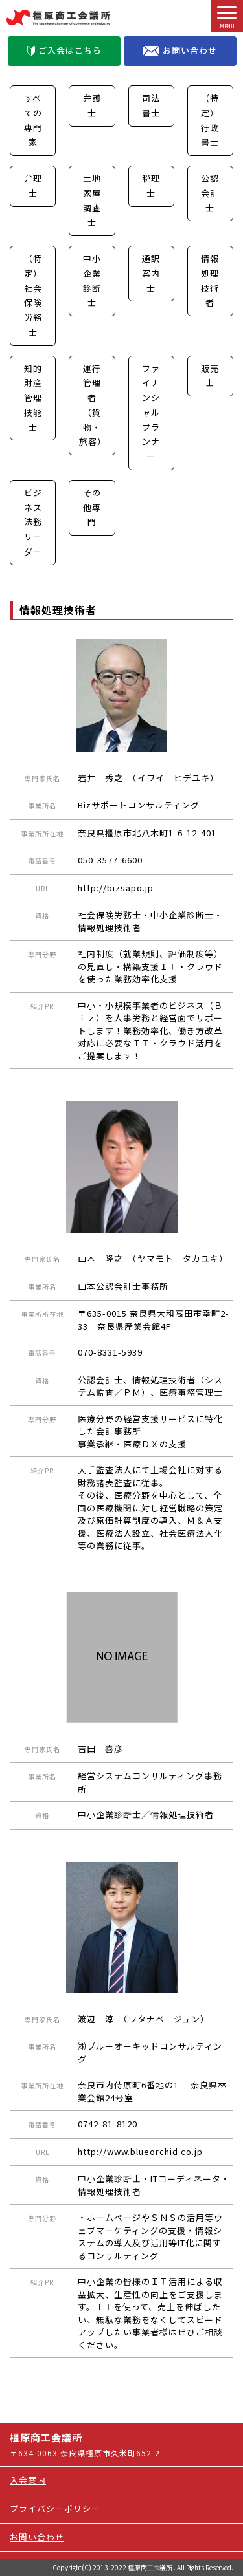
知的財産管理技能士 (33, 397)
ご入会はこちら (64, 50)
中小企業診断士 (92, 280)
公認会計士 (210, 193)
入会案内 (28, 2480)
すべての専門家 (33, 120)
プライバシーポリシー (55, 2508)
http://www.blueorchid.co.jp (140, 2151)
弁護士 (92, 105)
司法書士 (151, 105)
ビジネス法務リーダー (33, 521)
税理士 (151, 185)
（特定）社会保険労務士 (33, 295)
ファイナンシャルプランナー (151, 412)
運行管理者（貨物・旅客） (92, 405)
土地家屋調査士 (92, 200)
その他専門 (92, 507)
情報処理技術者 (210, 280)
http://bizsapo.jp (116, 888)
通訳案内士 (151, 273)
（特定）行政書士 (210, 120)
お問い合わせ (180, 50)
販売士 (210, 375)
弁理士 (33, 185)
